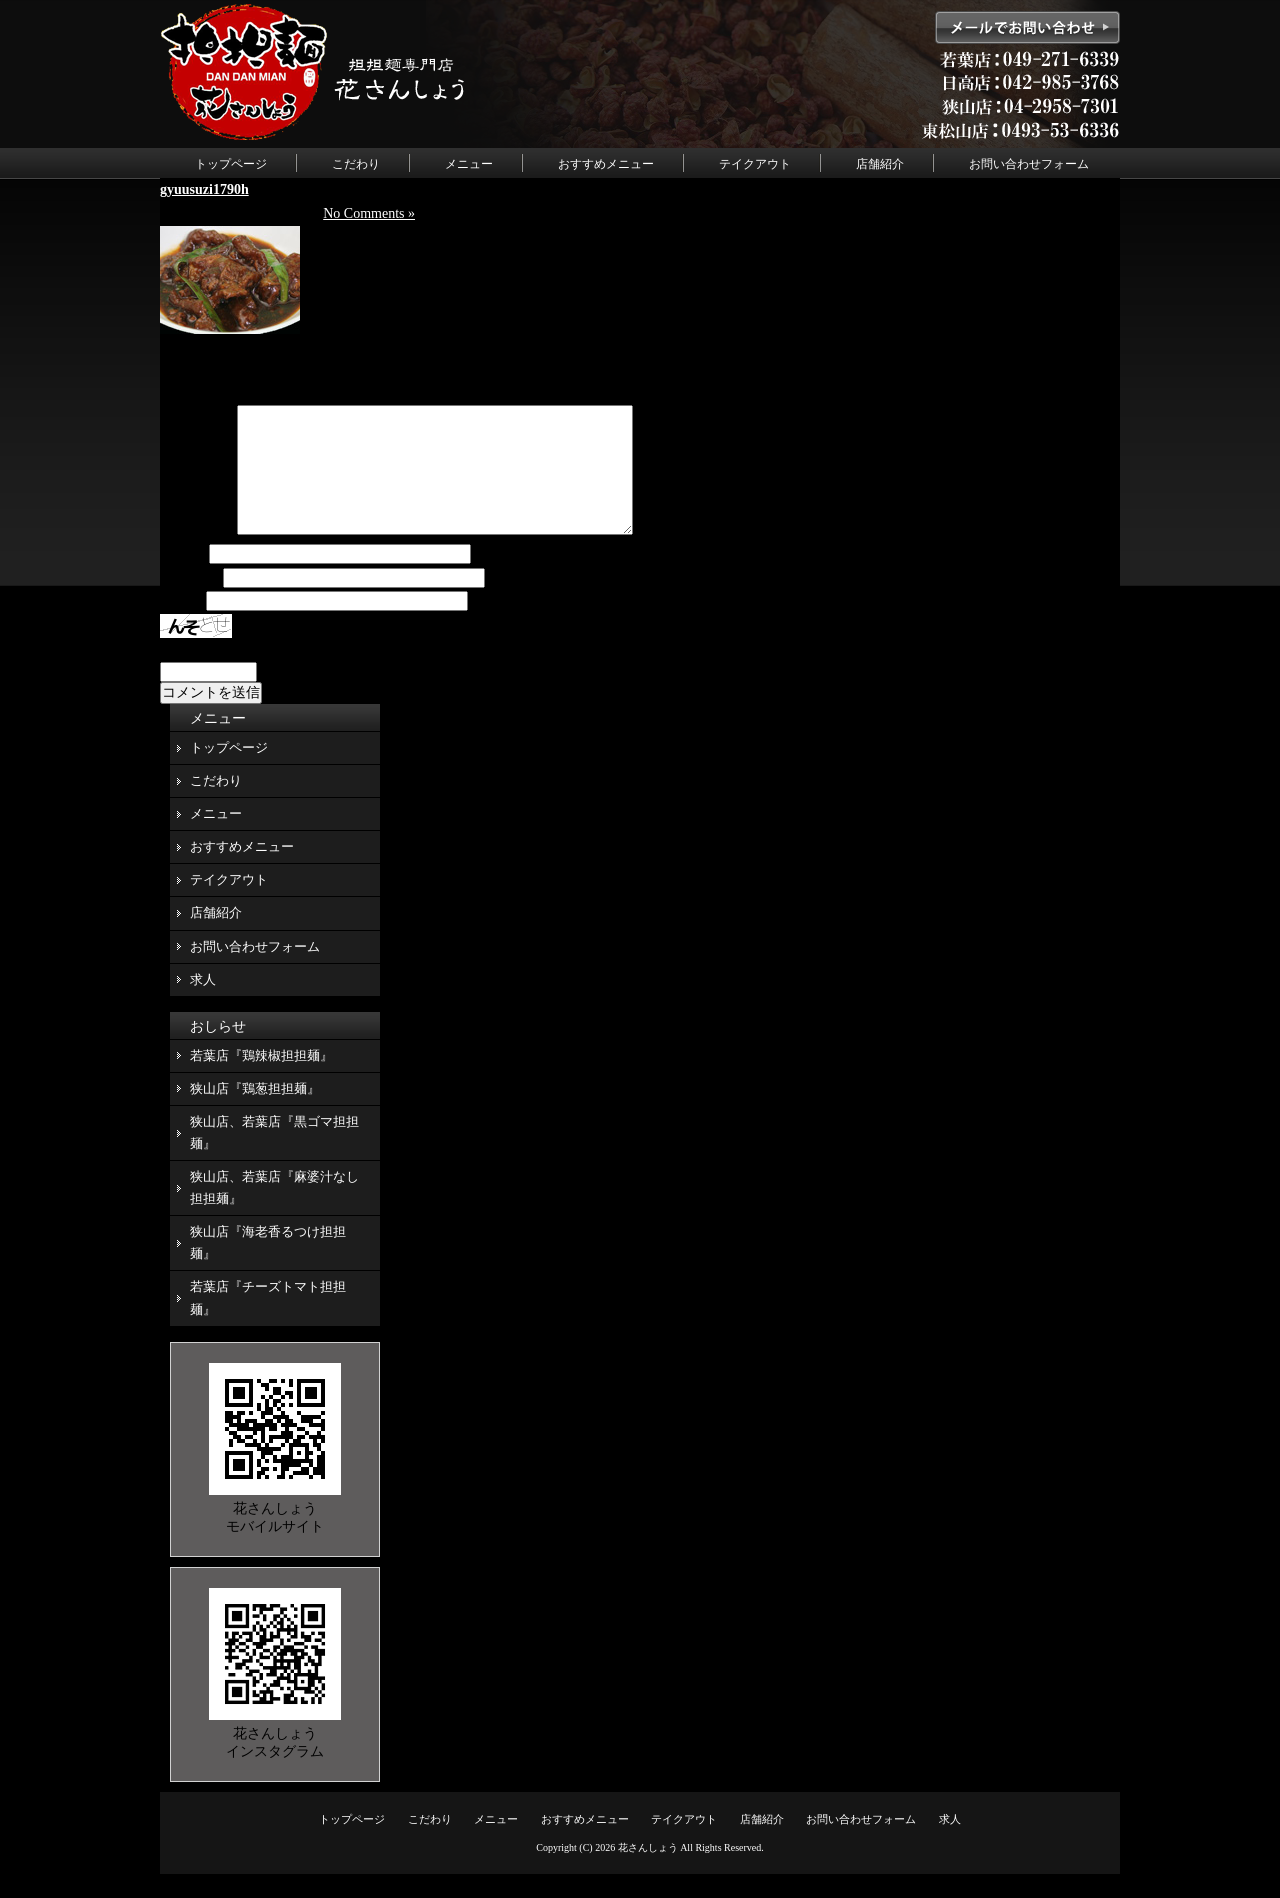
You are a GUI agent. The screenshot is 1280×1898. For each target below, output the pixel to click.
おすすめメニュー (606, 164)
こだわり (356, 164)
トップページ (231, 164)
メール (190, 602)
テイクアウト (755, 164)
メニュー (469, 164)
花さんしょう (648, 1871)
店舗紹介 (880, 164)
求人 (203, 1003)
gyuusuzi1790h (204, 189)
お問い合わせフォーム (1029, 164)
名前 (183, 578)
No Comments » (369, 213)
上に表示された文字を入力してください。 (293, 673)
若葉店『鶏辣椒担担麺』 (261, 1079)
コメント (197, 554)
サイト (181, 625)
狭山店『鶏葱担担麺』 (255, 1112)
